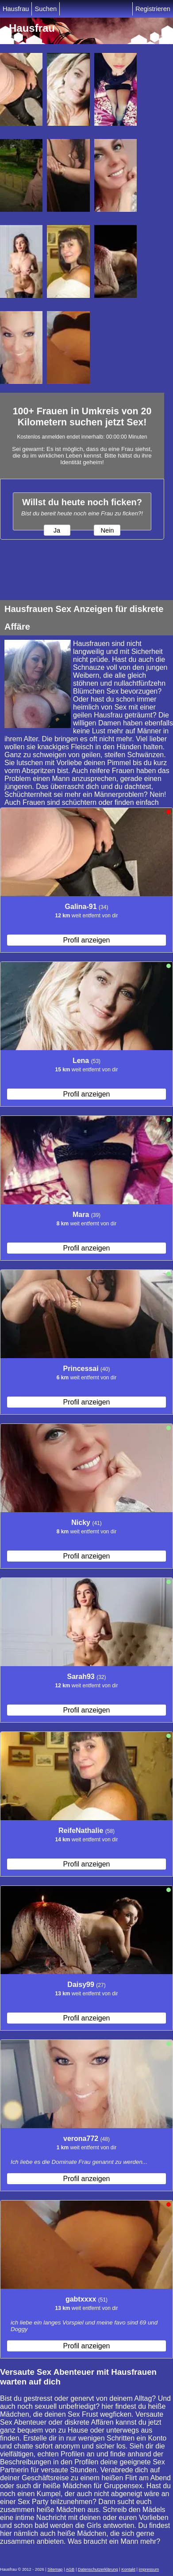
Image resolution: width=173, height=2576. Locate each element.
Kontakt (128, 2569)
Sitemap (54, 2569)
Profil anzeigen (86, 940)
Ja (57, 530)
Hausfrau (16, 8)
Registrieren (152, 8)
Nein (107, 530)
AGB (70, 2569)
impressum (149, 2569)
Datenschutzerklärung (98, 2569)
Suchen (46, 8)
